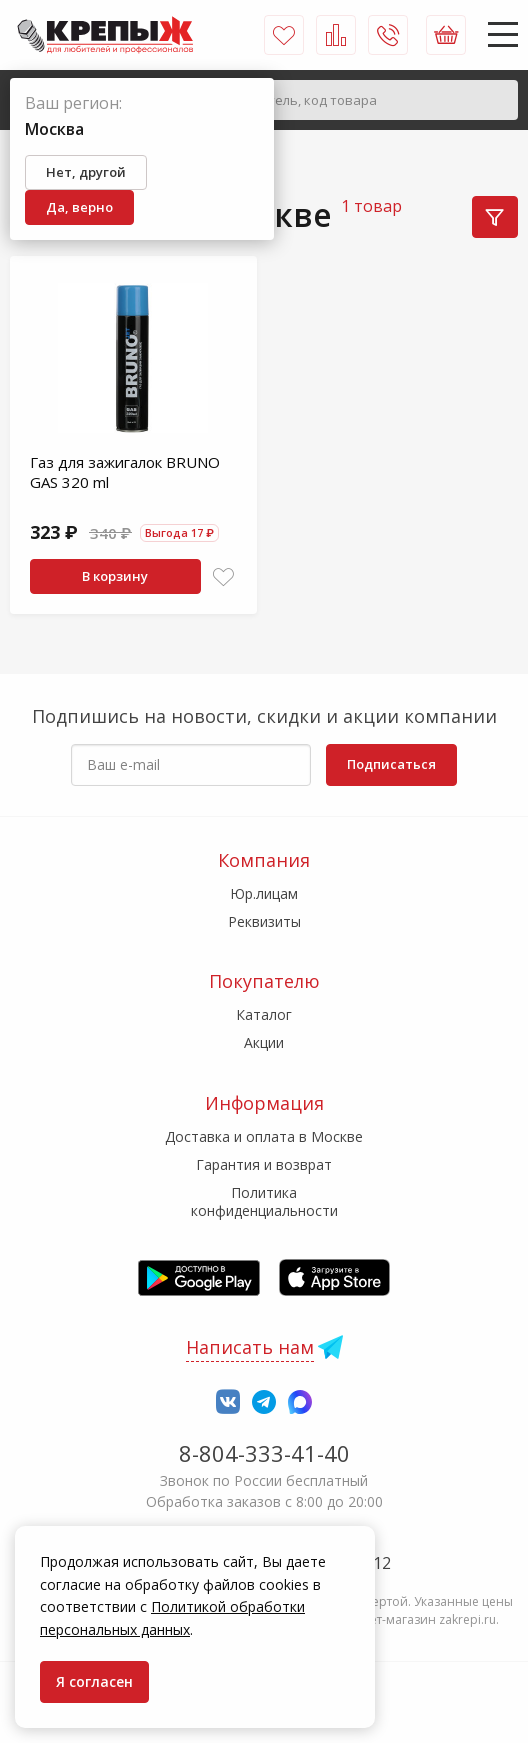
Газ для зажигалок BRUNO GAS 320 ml (125, 472)
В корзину (115, 576)
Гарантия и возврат (264, 1164)
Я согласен (94, 1681)
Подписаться (391, 764)
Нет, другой (86, 172)
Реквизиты (264, 921)
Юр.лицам (264, 893)
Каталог (264, 1014)
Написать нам (250, 1347)
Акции (264, 1042)
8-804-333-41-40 (264, 1453)
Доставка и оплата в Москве (264, 1136)
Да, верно (79, 207)
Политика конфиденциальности (264, 1201)
